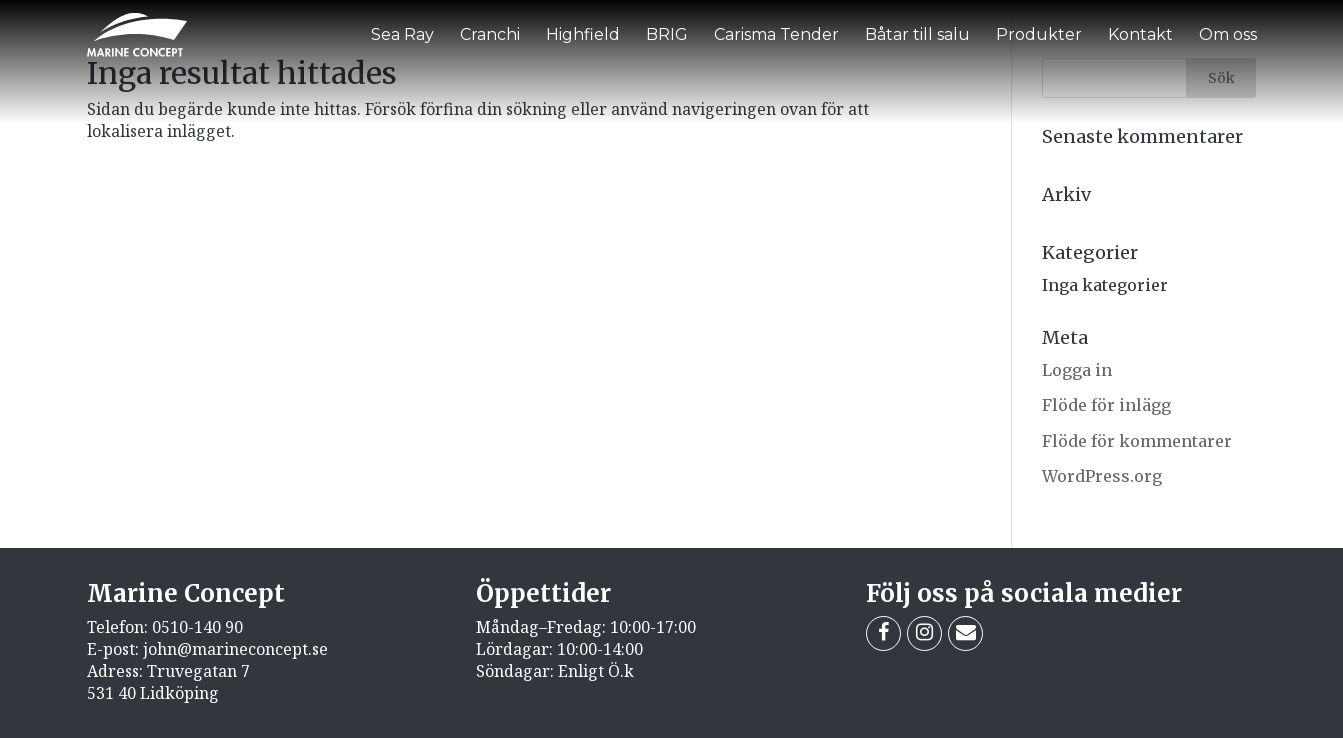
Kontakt (1140, 34)
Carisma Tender (776, 34)
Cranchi (490, 34)
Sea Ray (402, 34)
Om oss (1228, 34)
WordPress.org (1102, 476)
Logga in (1077, 370)
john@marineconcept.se (235, 649)
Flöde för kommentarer (1137, 441)
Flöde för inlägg (1106, 405)
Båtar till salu (917, 34)
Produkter (1039, 34)
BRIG (667, 34)
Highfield (583, 34)
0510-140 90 (197, 627)
